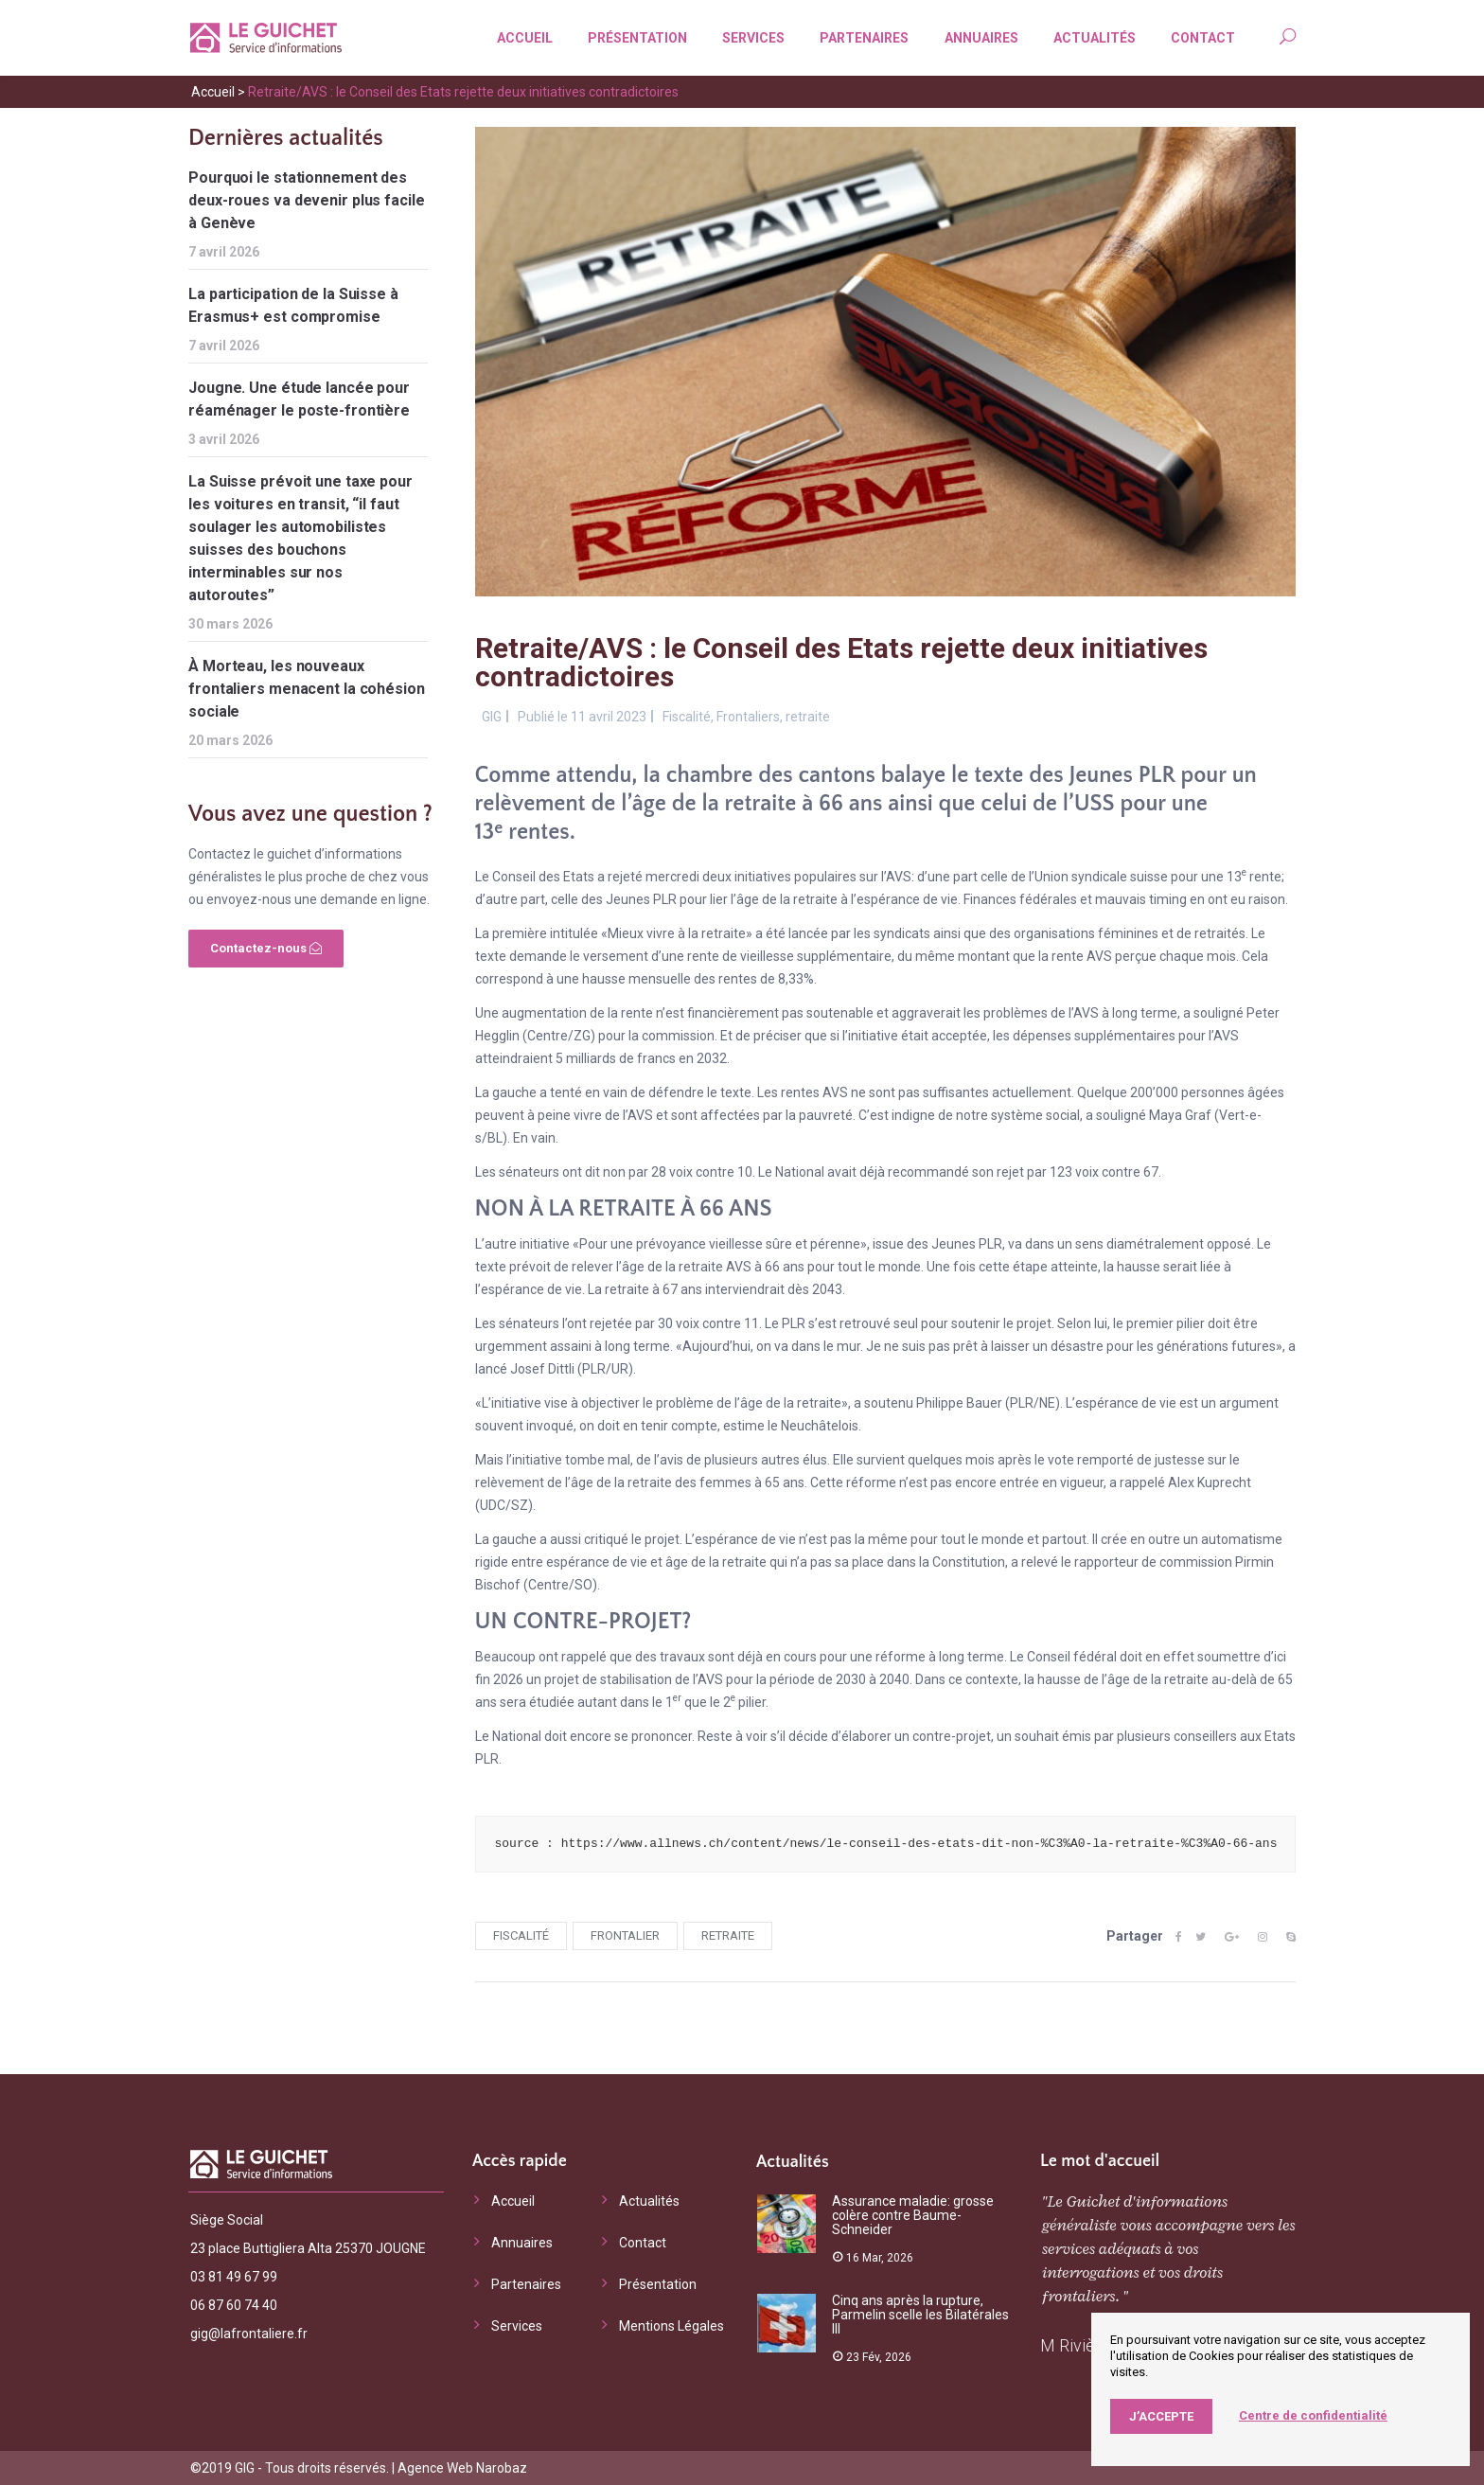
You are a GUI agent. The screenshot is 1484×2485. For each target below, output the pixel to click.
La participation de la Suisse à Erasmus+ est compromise (293, 305)
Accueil (520, 37)
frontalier (625, 1935)
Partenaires (859, 37)
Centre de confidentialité (1313, 2415)
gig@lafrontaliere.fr (249, 2333)
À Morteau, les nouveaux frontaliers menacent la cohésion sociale (306, 688)
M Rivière (1075, 2345)
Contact (1198, 37)
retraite (808, 716)
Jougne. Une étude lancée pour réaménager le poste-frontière (299, 399)
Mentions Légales (671, 2326)
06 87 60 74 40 (233, 2305)
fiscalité (521, 1935)
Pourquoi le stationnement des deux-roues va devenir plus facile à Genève (306, 200)
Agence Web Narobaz (462, 2468)
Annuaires (977, 37)
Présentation (632, 37)
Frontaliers (748, 716)
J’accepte (1161, 2416)
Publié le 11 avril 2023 (582, 716)
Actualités (1090, 37)
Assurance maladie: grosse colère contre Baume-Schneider (913, 2215)
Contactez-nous (266, 948)
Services (748, 37)
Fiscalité (686, 716)
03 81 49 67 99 (233, 2276)
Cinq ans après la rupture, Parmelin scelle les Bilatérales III (920, 2314)
